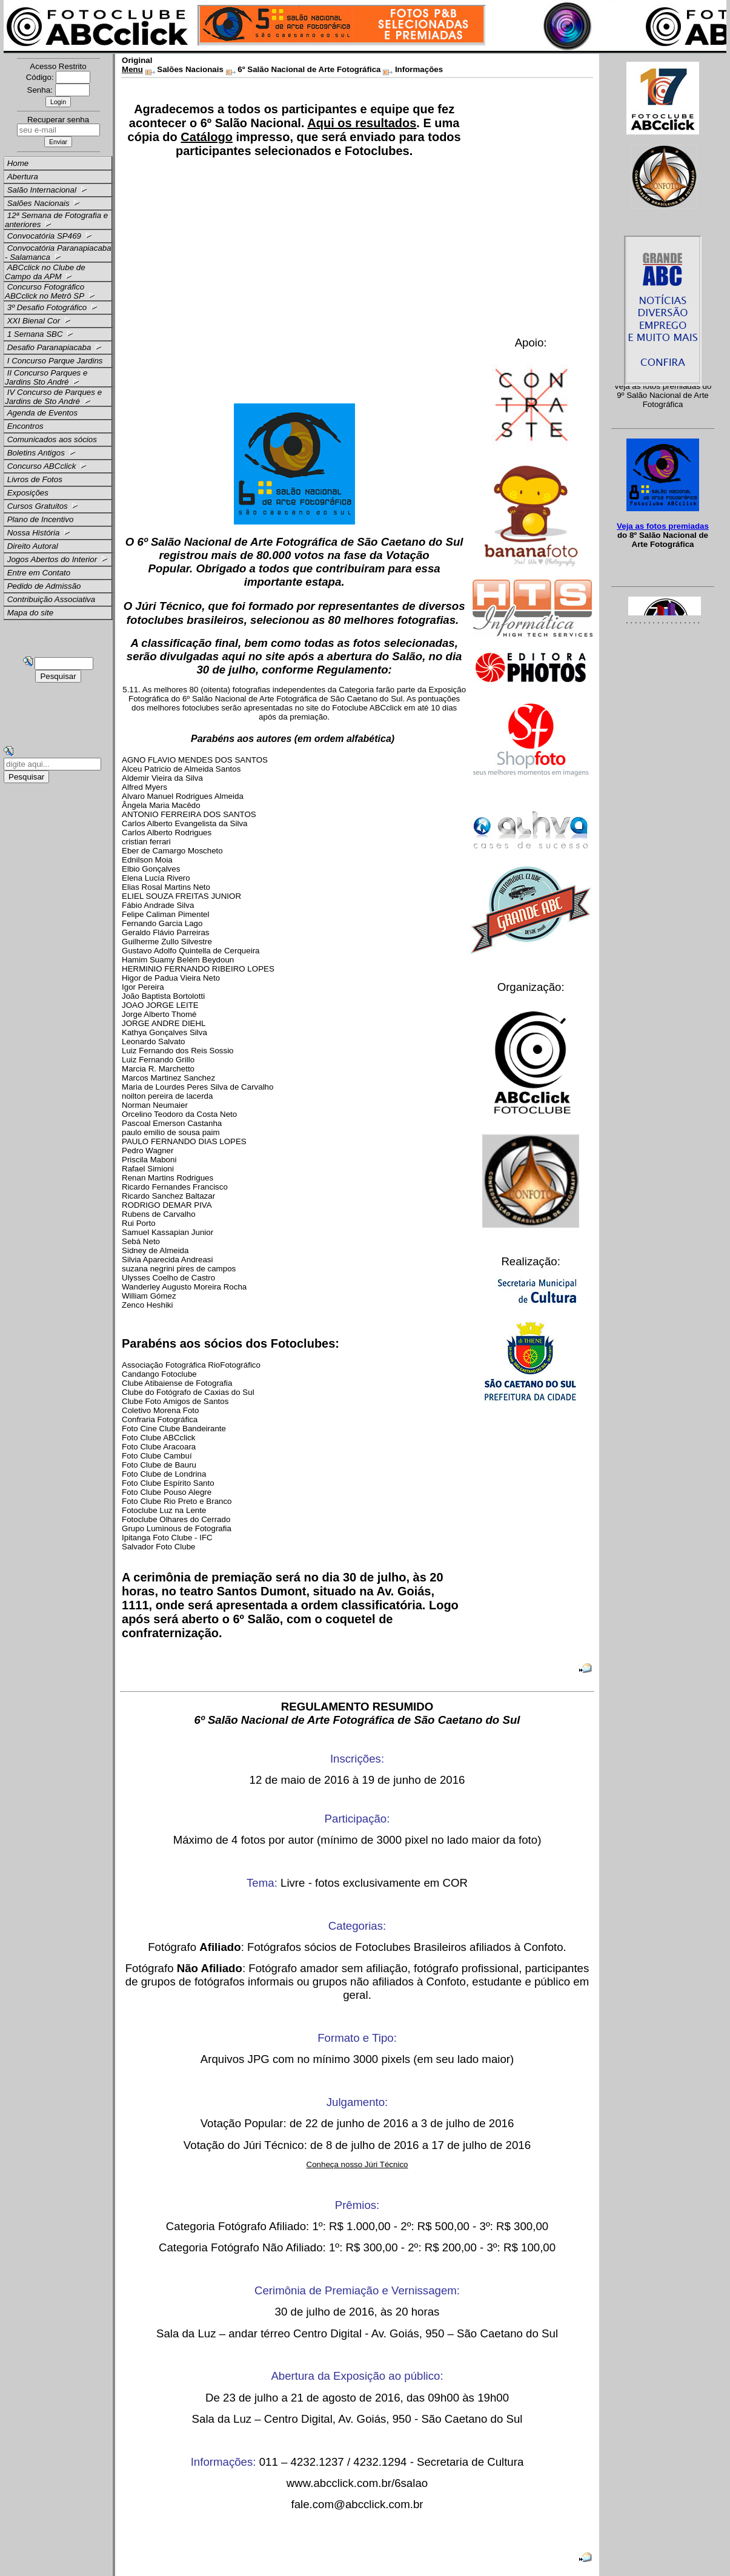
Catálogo (207, 137)
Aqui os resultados (361, 123)
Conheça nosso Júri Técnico (357, 2164)
